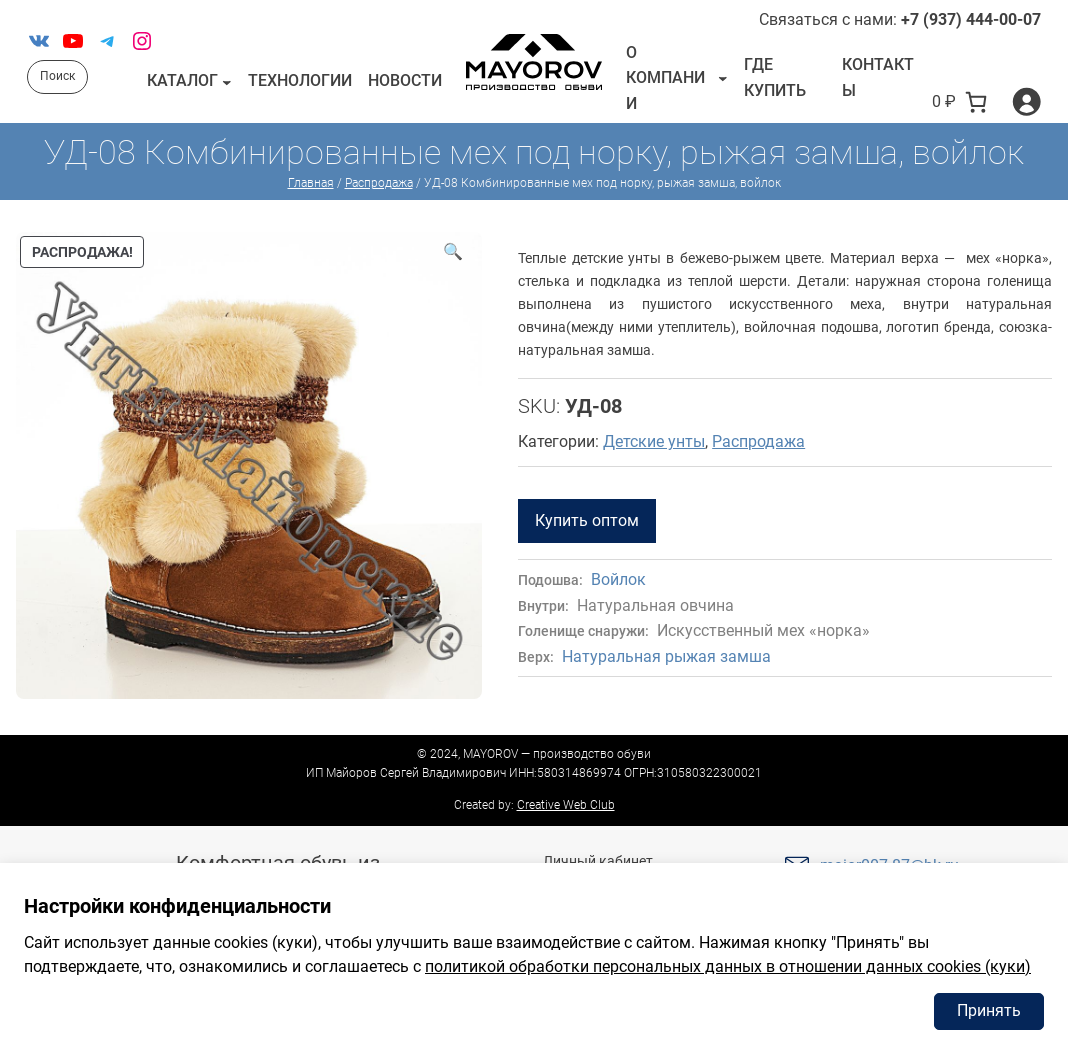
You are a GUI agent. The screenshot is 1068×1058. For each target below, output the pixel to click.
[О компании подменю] (723, 78)
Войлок (618, 579)
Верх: (536, 657)
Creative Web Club (566, 805)
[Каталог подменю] (227, 81)
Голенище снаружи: (583, 631)
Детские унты (654, 441)
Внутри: (543, 606)
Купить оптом (587, 520)
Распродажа (379, 183)
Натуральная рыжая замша (666, 656)
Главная (311, 183)
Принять (989, 1010)
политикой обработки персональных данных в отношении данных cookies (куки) (728, 966)
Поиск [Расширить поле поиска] (57, 76)
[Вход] (1026, 101)
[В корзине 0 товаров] (960, 102)
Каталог (182, 80)
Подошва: (550, 580)
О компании (665, 78)
